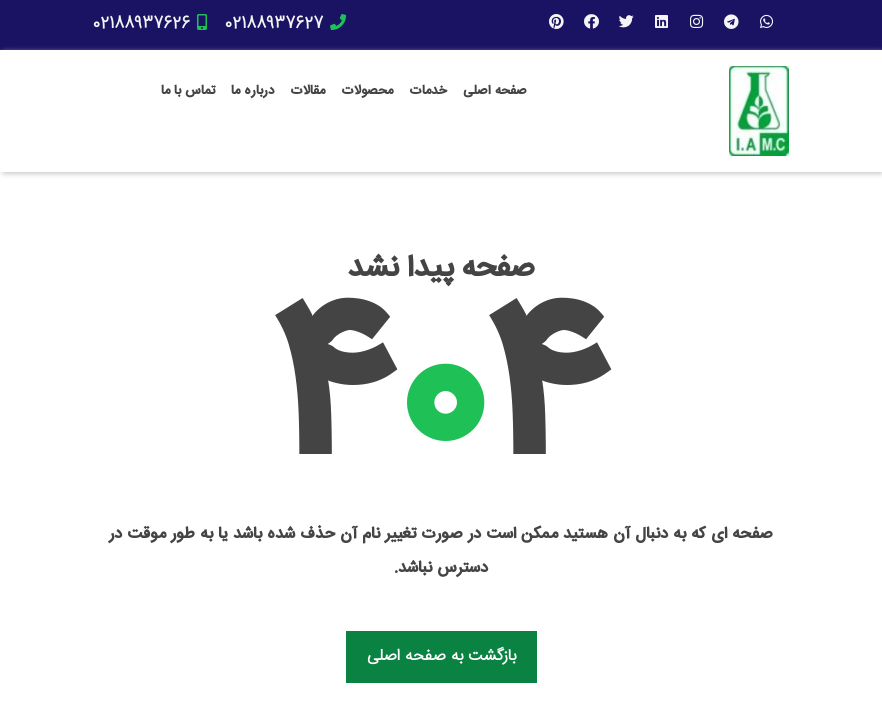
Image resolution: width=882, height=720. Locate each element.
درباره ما (252, 91)
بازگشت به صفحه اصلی (441, 656)
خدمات (428, 91)
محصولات (367, 91)
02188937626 (150, 24)
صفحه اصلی (495, 91)
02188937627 (285, 24)
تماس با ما (188, 91)
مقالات (307, 91)
